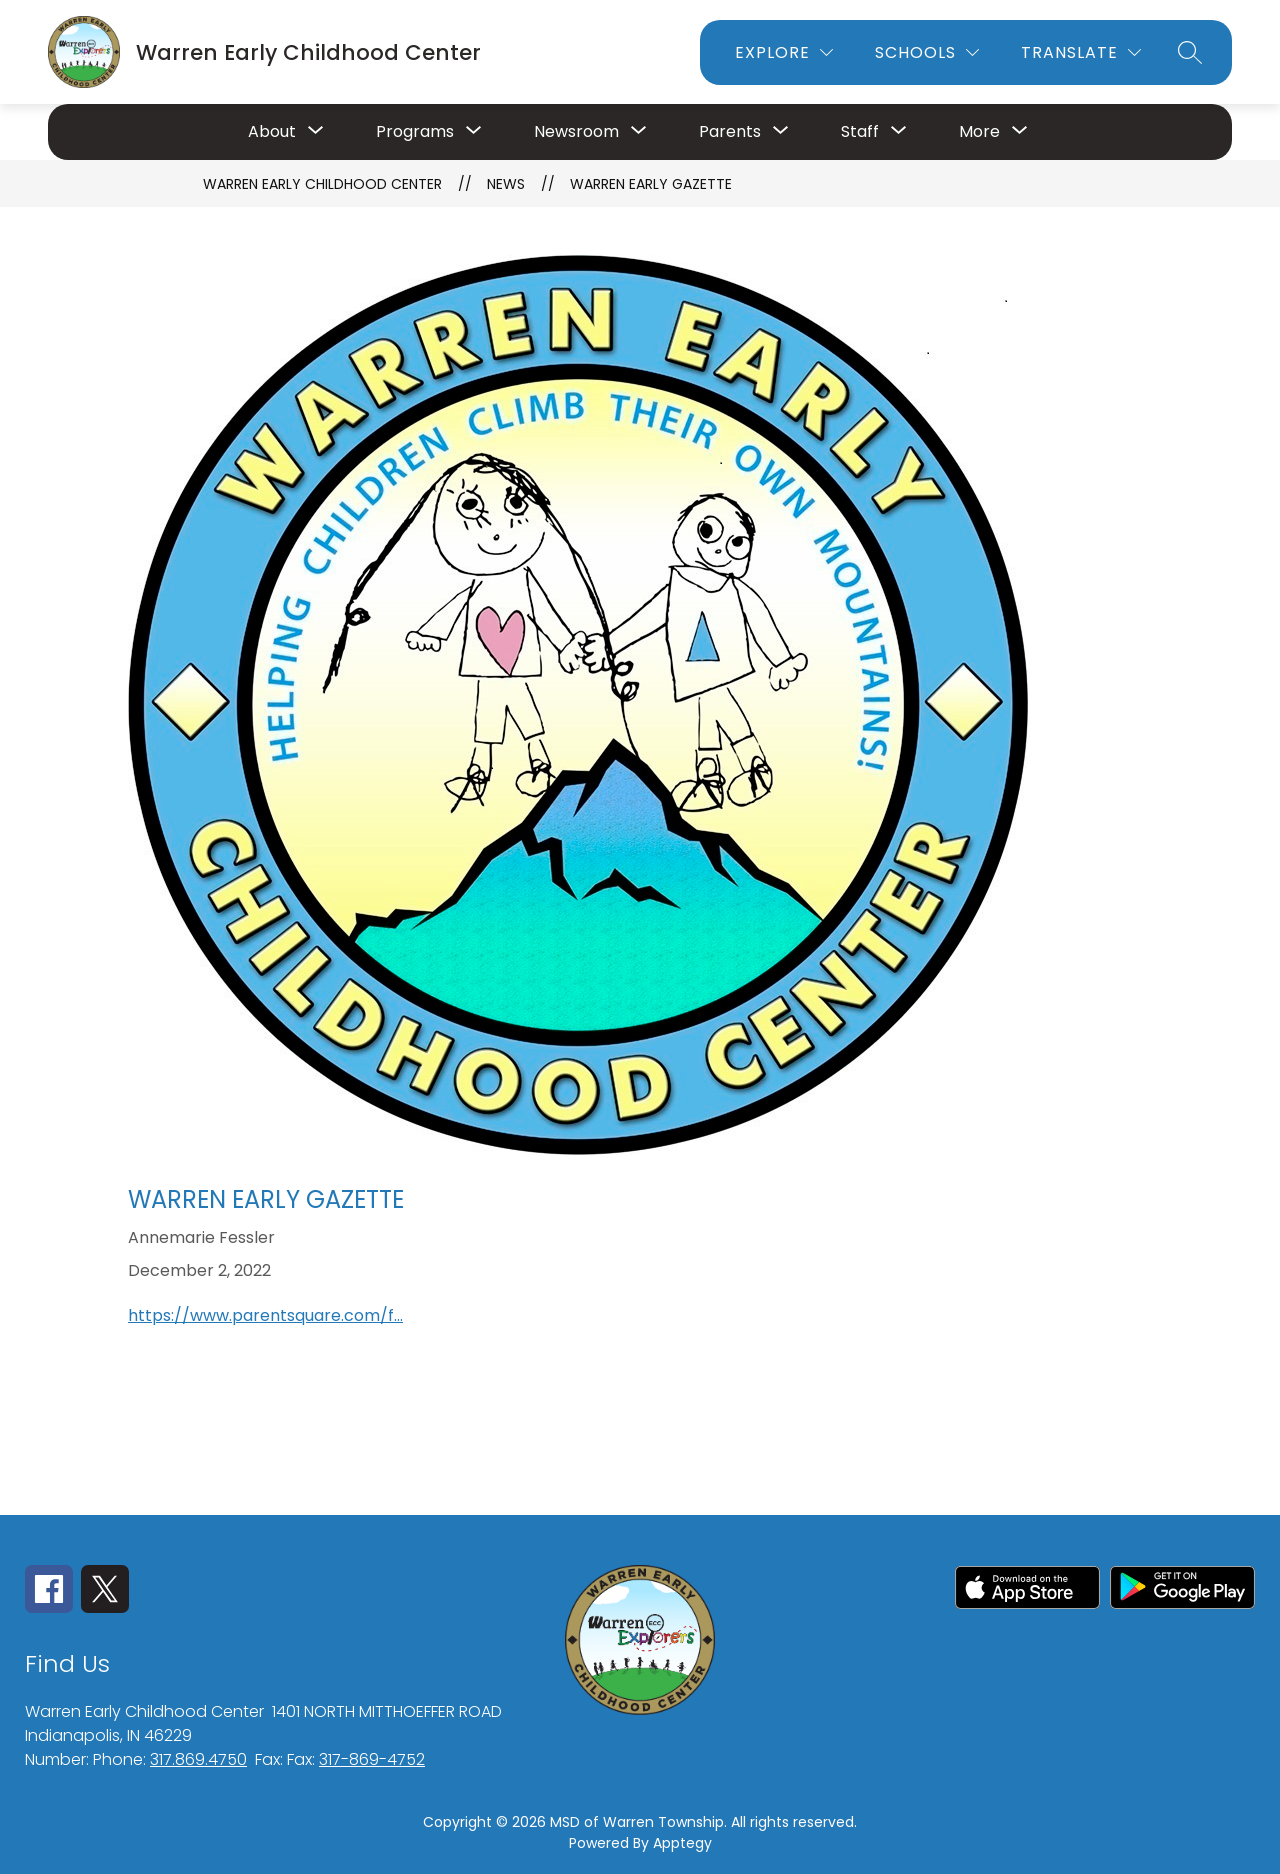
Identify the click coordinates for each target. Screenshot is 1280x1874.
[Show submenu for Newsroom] (576, 132)
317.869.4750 (198, 1759)
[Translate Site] (1081, 52)
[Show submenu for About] (272, 132)
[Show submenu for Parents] (730, 132)
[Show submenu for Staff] (860, 132)
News (506, 184)
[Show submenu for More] (979, 132)
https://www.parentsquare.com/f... (265, 1315)
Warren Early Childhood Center (322, 184)
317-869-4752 (372, 1759)
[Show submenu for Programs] (415, 132)
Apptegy (682, 1843)
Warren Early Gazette (651, 184)
